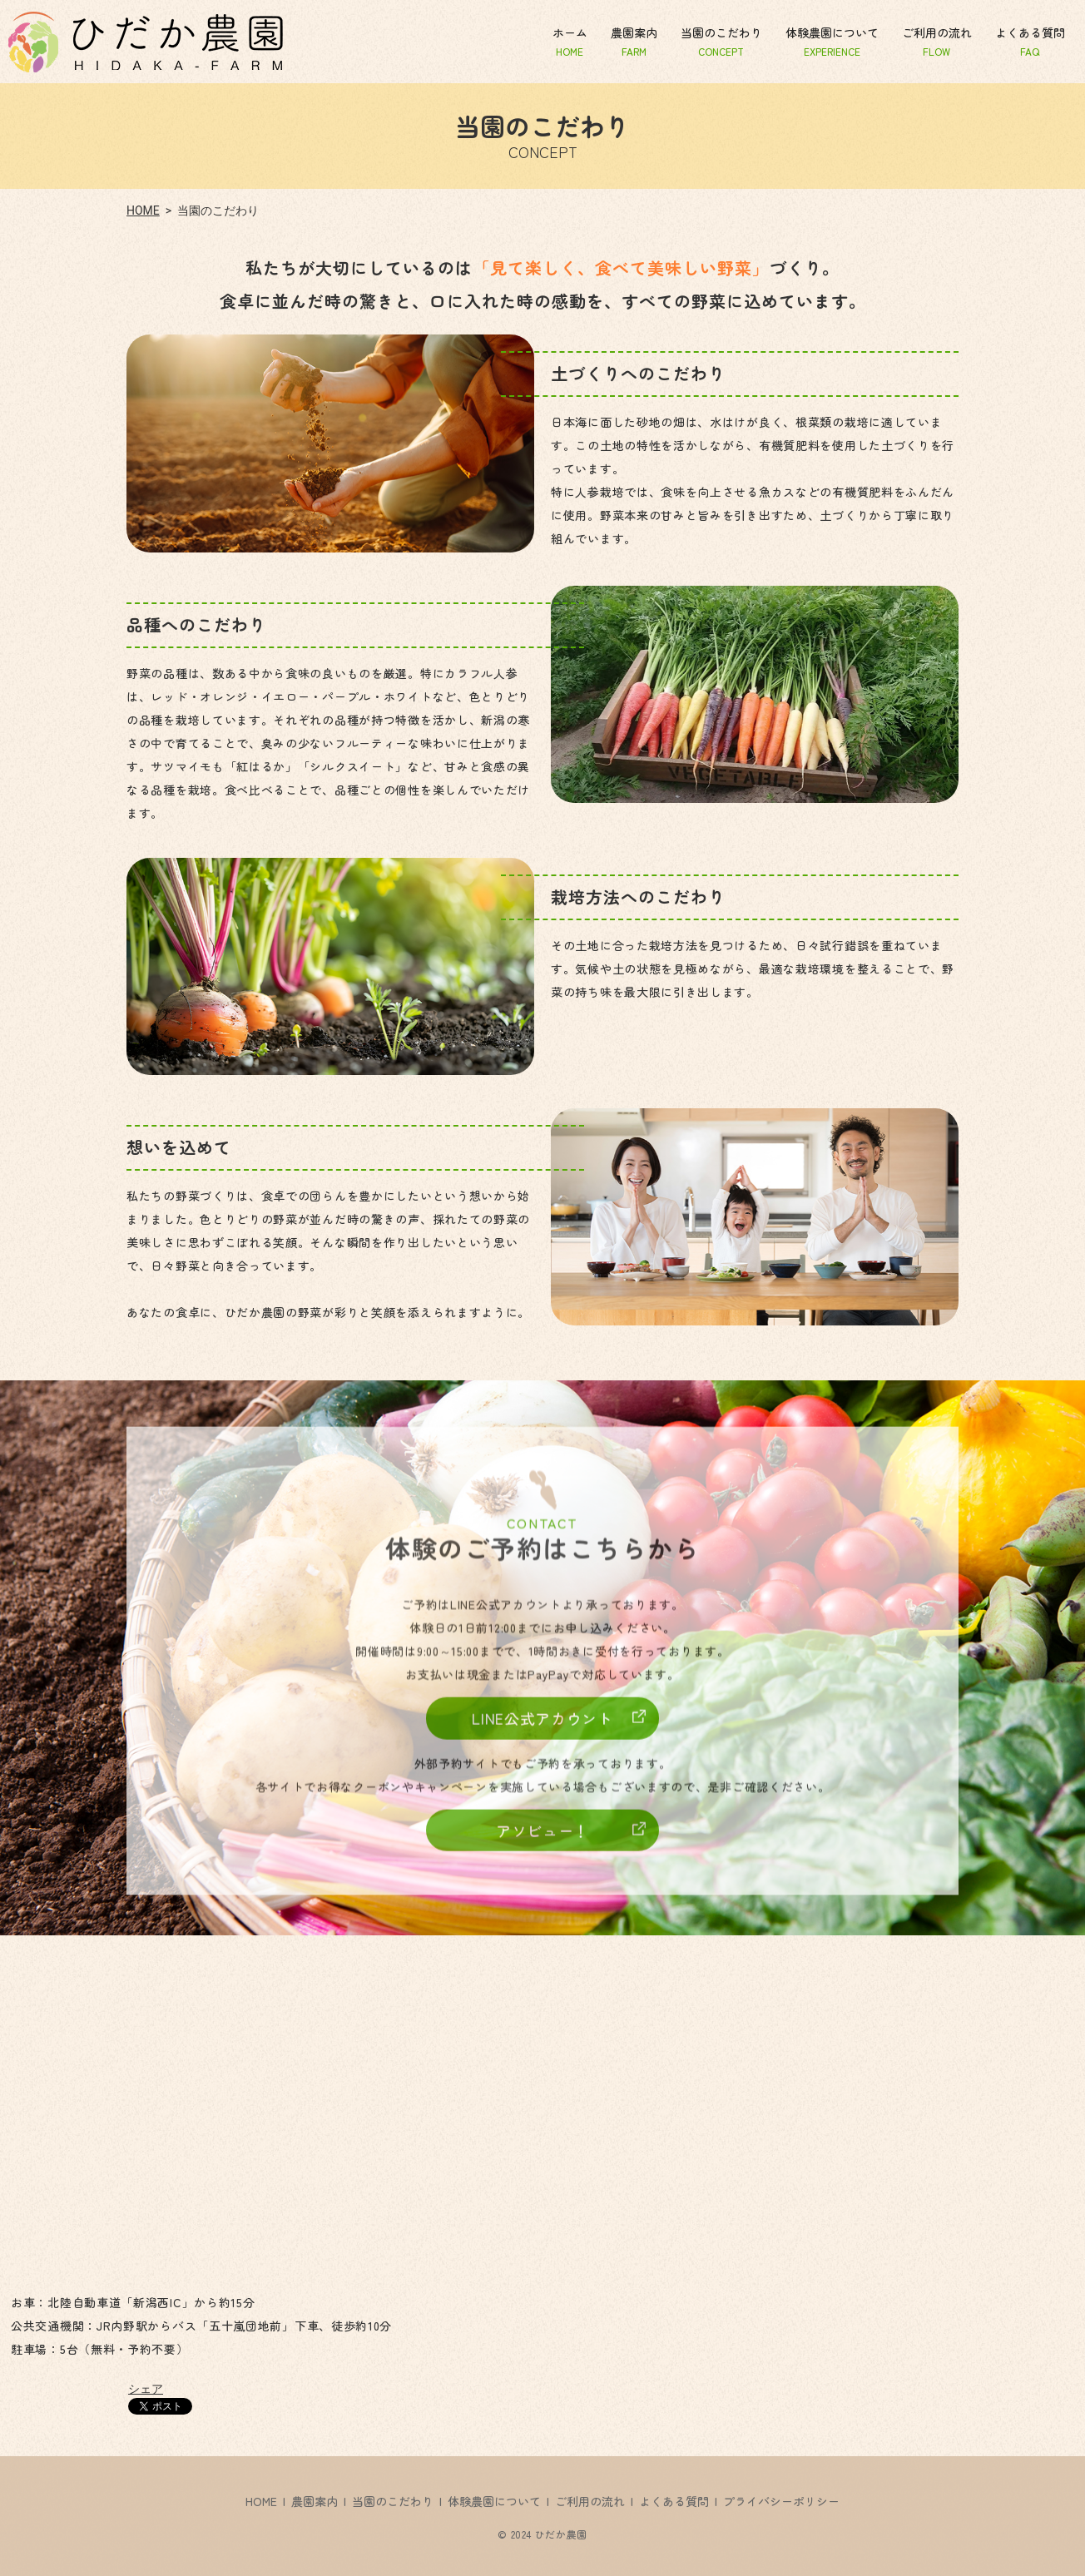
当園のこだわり (721, 41)
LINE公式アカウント (542, 1726)
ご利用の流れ (937, 41)
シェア (145, 2388)
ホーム (569, 41)
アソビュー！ (542, 1838)
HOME (143, 210)
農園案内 (634, 41)
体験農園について (832, 41)
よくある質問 (1030, 41)
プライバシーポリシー (781, 2501)
